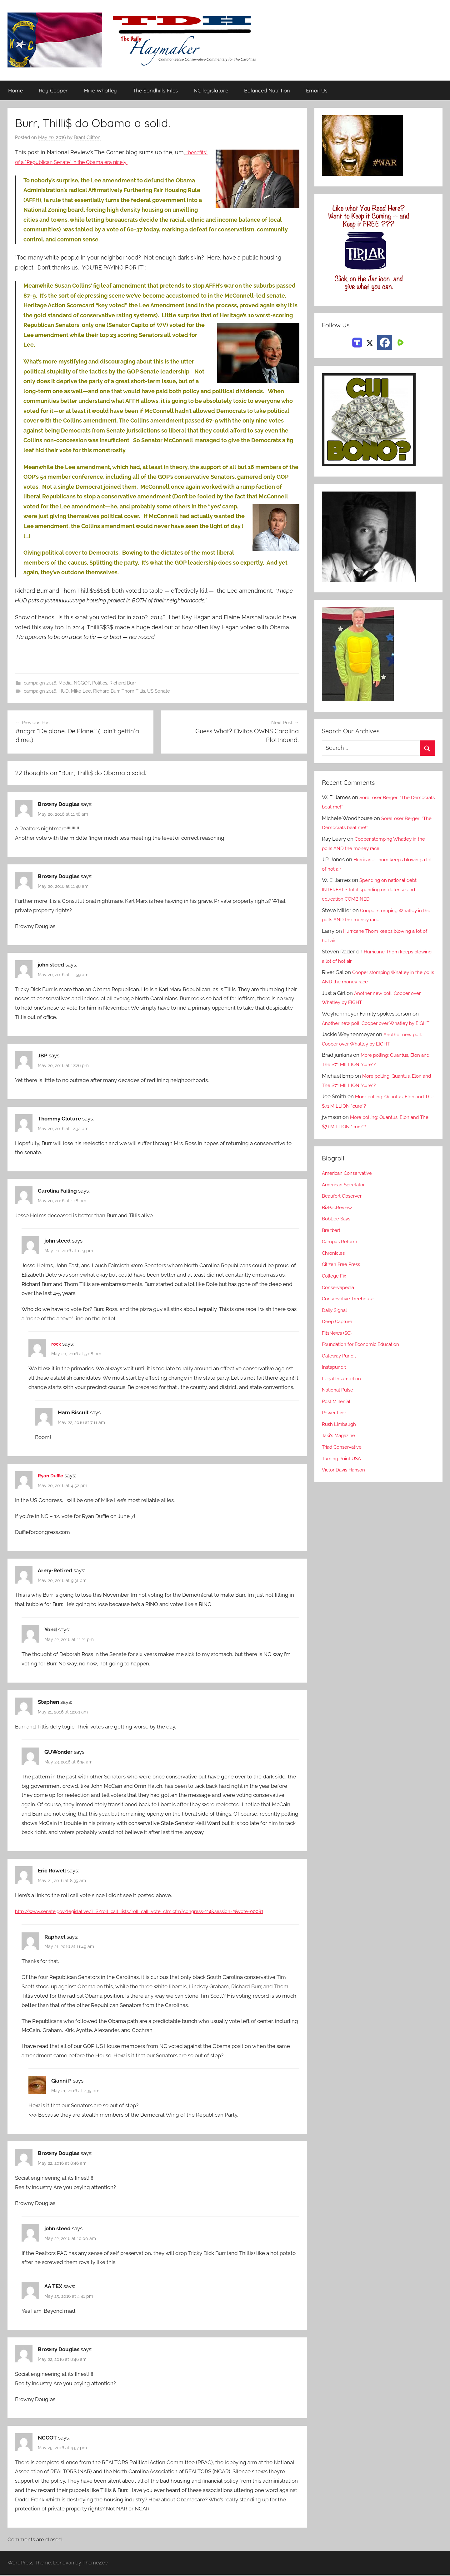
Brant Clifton (87, 138)
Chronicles (335, 1262)
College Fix (336, 1285)
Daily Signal (336, 1319)
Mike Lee (81, 691)
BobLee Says (337, 1228)
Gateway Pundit (341, 1365)
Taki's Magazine (341, 1445)
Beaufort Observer (344, 1205)
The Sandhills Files (155, 90)
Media (65, 683)
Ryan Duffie (52, 1476)
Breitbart (332, 1239)
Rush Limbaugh (341, 1433)
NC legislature (211, 90)
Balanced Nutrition (267, 90)
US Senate (158, 691)
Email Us (317, 90)
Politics (99, 683)
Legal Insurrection (344, 1388)
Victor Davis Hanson (346, 1479)
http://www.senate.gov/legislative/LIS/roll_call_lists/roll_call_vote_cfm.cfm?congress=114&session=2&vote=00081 (156, 1912)
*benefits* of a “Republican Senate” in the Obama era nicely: (94, 162)
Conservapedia (340, 1296)
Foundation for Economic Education (365, 1354)
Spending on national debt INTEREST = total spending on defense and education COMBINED (374, 889)
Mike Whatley (100, 90)
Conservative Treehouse (351, 1308)
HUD (63, 691)
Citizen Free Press (344, 1274)
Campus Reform (342, 1251)
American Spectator (346, 1194)
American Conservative (350, 1182)
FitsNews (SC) (339, 1342)
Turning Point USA (344, 1468)
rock (56, 1345)
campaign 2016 (40, 683)
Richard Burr (122, 683)
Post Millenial (338, 1410)
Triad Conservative (344, 1456)
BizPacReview (339, 1217)
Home (15, 90)
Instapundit (335, 1376)
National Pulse (339, 1399)
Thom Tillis (133, 691)
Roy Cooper (53, 90)
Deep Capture (339, 1331)
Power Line (336, 1422)
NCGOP (82, 683)
